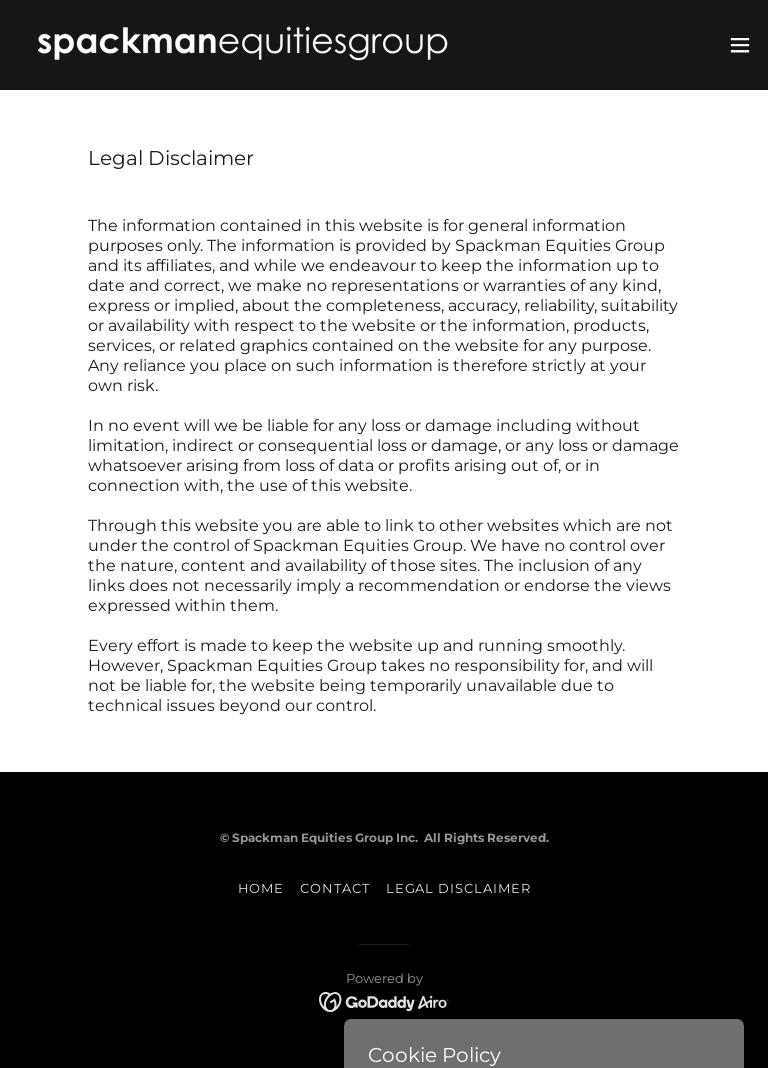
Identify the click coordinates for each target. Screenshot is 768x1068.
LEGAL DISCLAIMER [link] (458, 888)
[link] (243, 45)
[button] (740, 45)
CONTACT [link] (334, 888)
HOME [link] (261, 888)
